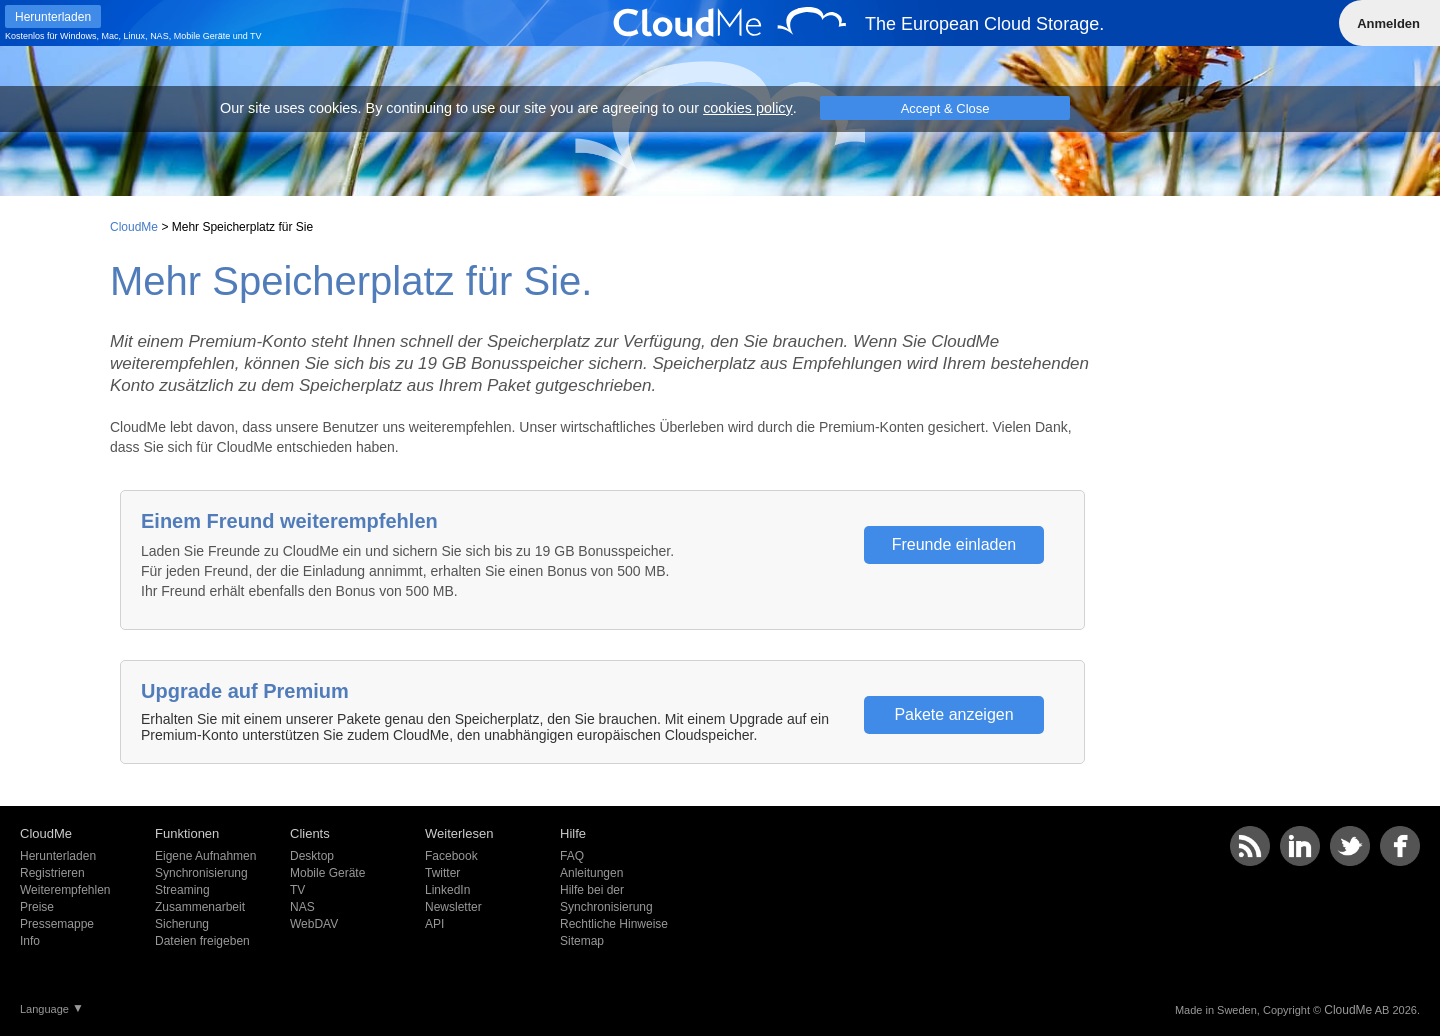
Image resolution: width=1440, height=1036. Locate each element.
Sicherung (182, 924)
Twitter (442, 873)
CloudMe (134, 227)
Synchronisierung (201, 873)
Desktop (312, 856)
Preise (37, 907)
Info (30, 941)
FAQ (572, 856)
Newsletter (453, 907)
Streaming (182, 890)
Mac (110, 36)
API (434, 924)
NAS (159, 36)
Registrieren (52, 873)
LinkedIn (447, 890)
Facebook (451, 856)
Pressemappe (57, 924)
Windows (78, 36)
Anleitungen (591, 873)
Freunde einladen (954, 544)
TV (256, 36)
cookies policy (748, 108)
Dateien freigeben (202, 941)
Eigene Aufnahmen (205, 856)
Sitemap (582, 941)
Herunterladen (58, 856)
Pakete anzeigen (953, 714)
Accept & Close (945, 108)
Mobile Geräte (202, 36)
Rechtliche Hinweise (614, 924)
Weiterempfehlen (65, 890)
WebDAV (314, 924)
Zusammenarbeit (200, 907)
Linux (135, 36)
